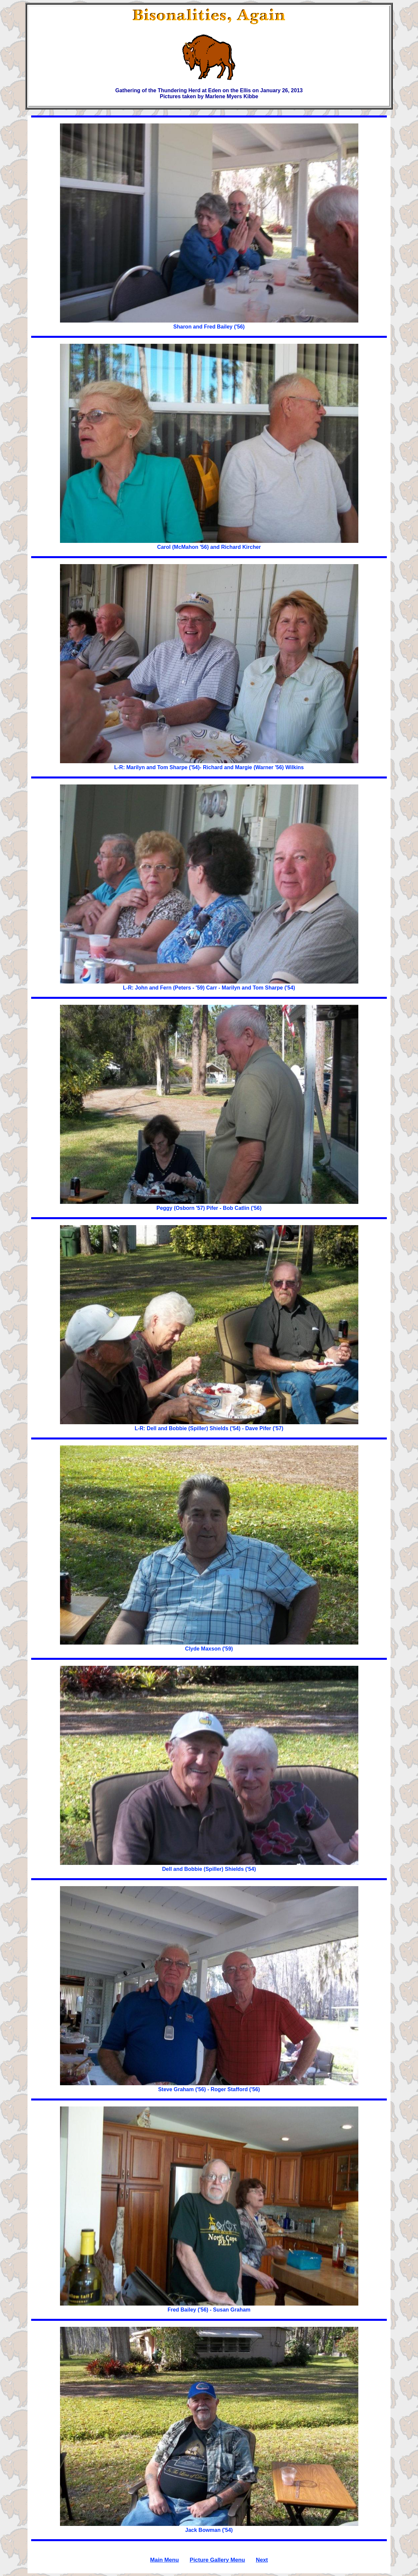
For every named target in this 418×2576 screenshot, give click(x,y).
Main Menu (164, 2560)
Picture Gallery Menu (217, 2560)
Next (262, 2560)
